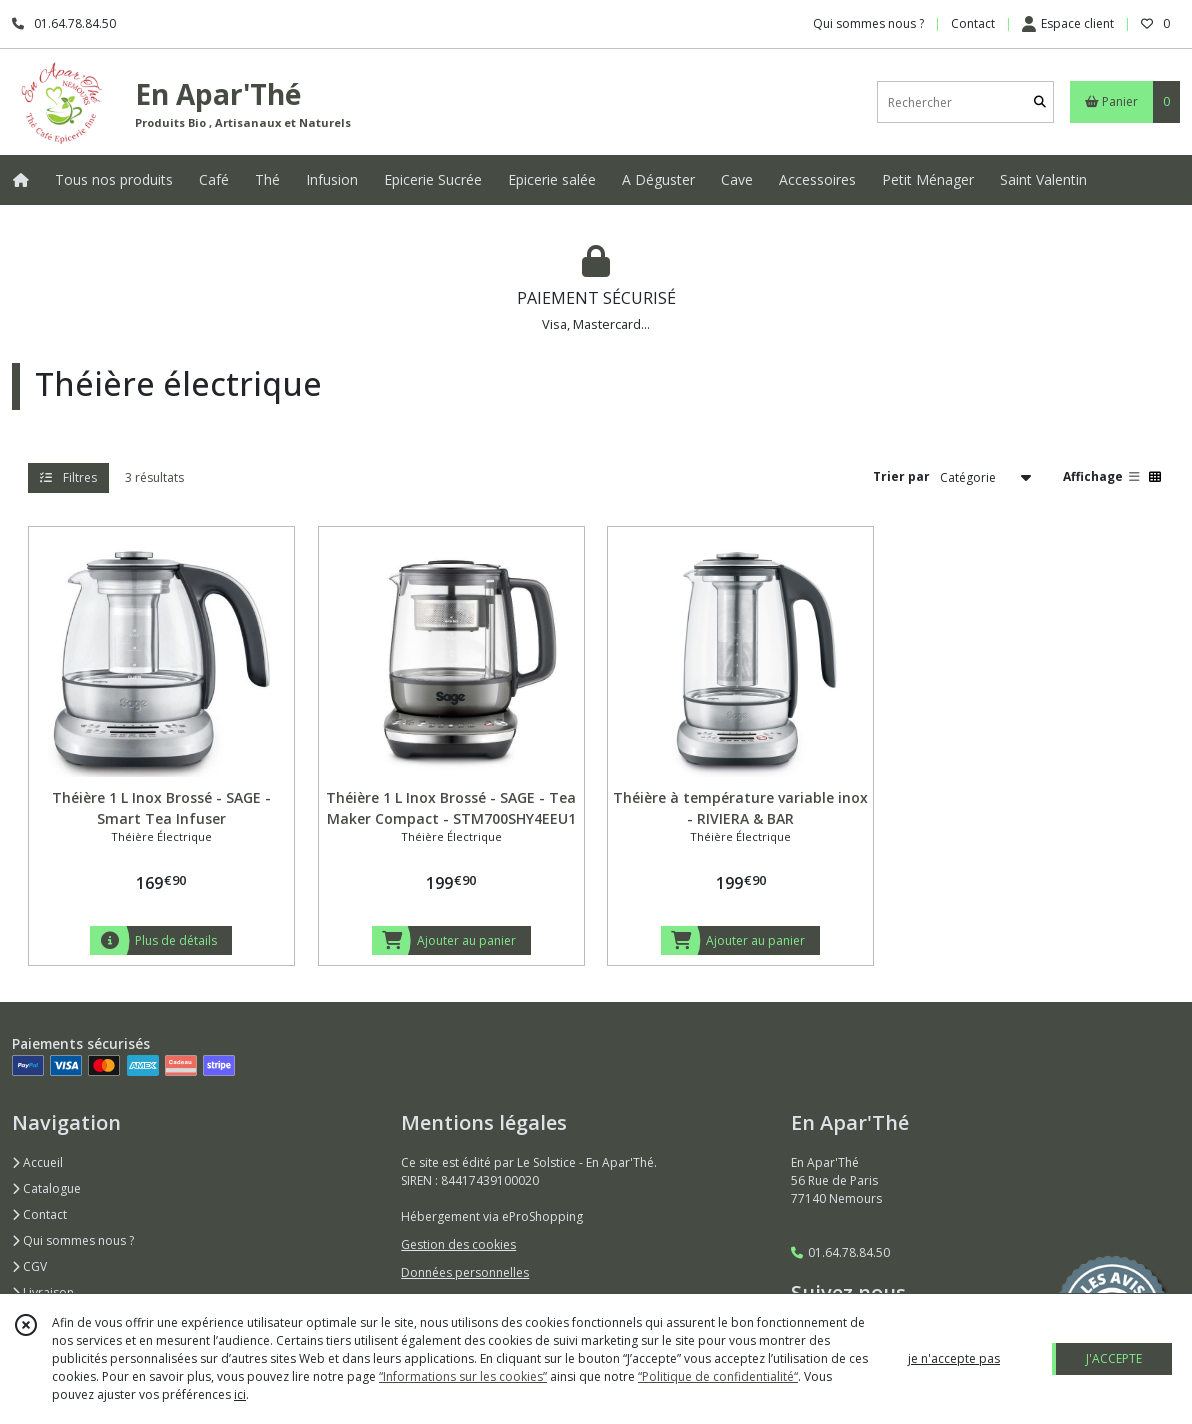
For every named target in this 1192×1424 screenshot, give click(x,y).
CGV (29, 1266)
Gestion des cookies (458, 1244)
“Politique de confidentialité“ (718, 1376)
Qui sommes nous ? (73, 1240)
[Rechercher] (1040, 102)
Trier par (901, 476)
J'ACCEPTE (1114, 1358)
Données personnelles (465, 1272)
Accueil (37, 1162)
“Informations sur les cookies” (463, 1376)
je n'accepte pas (954, 1358)
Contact (973, 23)
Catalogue (46, 1188)
